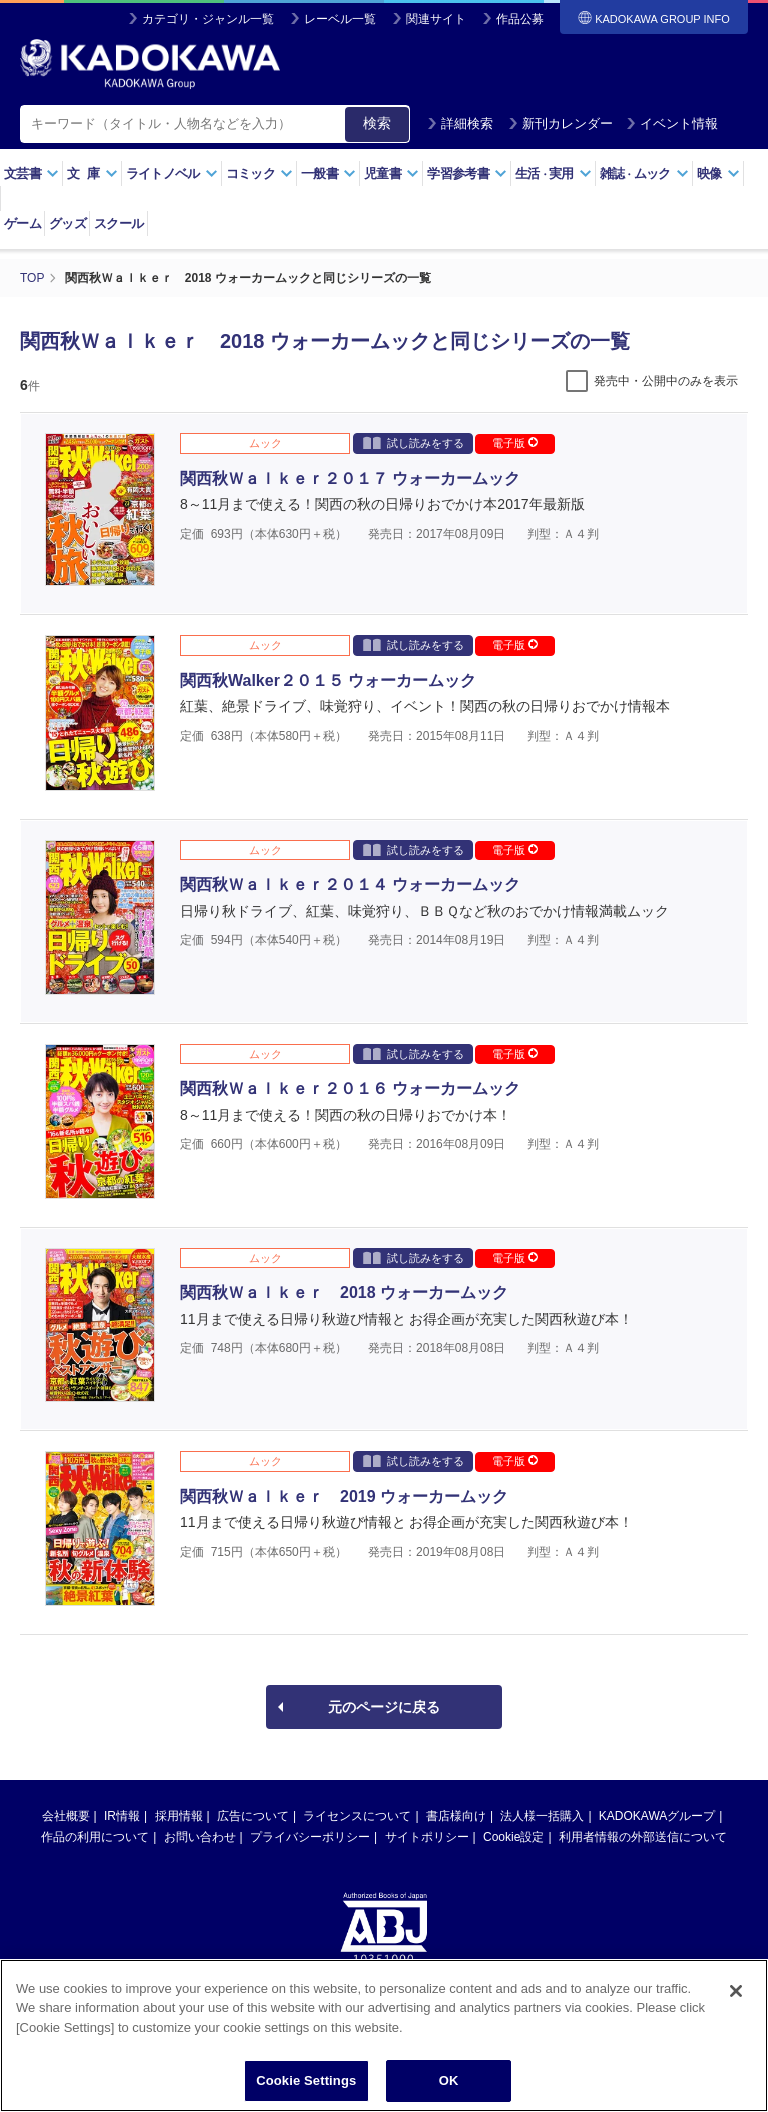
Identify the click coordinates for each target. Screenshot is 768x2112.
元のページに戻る (384, 1707)
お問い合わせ (200, 1837)
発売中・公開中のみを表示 (666, 381)
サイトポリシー (427, 1837)
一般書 (328, 173)
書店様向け (456, 1816)
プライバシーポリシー (310, 1837)
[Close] (736, 2002)
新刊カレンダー (560, 123)
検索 (377, 123)
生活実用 (553, 173)
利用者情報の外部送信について (643, 1837)
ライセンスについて (357, 1816)
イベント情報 (672, 123)
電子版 (515, 443)
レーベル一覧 (340, 19)
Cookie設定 (513, 1837)
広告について (253, 1816)
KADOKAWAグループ (657, 1816)
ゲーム (22, 223)
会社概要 (66, 1816)
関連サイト (436, 19)
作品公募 (520, 19)
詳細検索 (460, 123)
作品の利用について (95, 1837)
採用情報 (179, 1816)
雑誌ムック (644, 173)
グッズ (67, 223)
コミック (259, 173)
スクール (118, 223)
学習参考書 (467, 173)
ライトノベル (172, 173)
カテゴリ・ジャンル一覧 (208, 19)
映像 (718, 173)
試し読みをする (413, 442)
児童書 (391, 173)
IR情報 (122, 1816)
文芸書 (31, 173)
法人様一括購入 (542, 1816)
